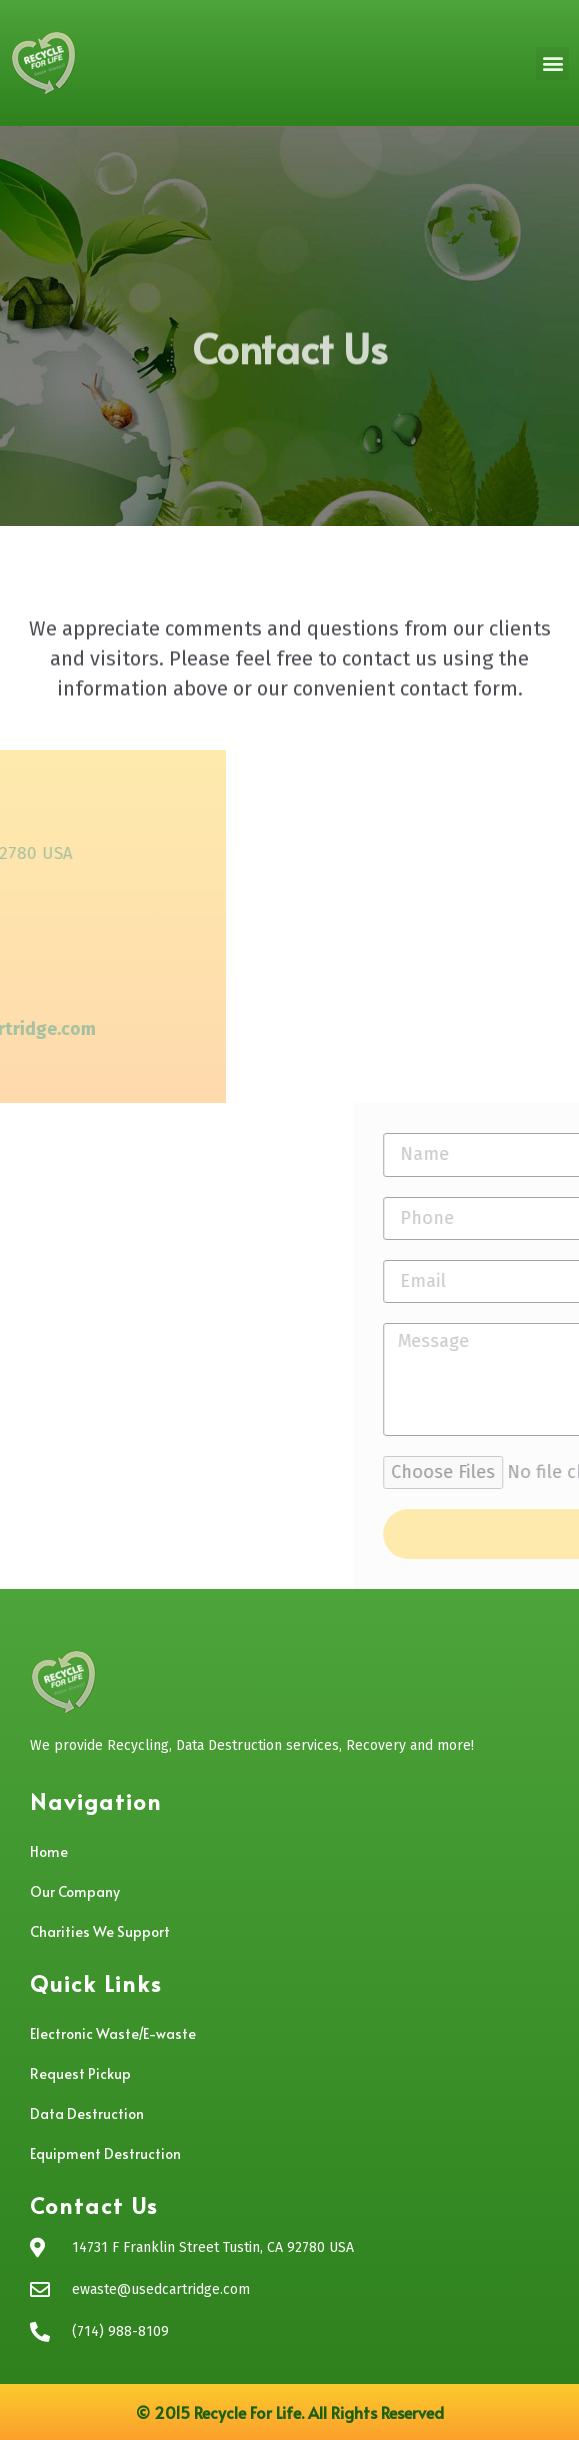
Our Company (75, 1891)
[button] (552, 63)
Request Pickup (80, 2073)
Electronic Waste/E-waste (113, 2033)
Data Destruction (87, 2113)
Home (49, 1851)
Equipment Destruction (105, 2153)
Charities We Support (100, 1931)
